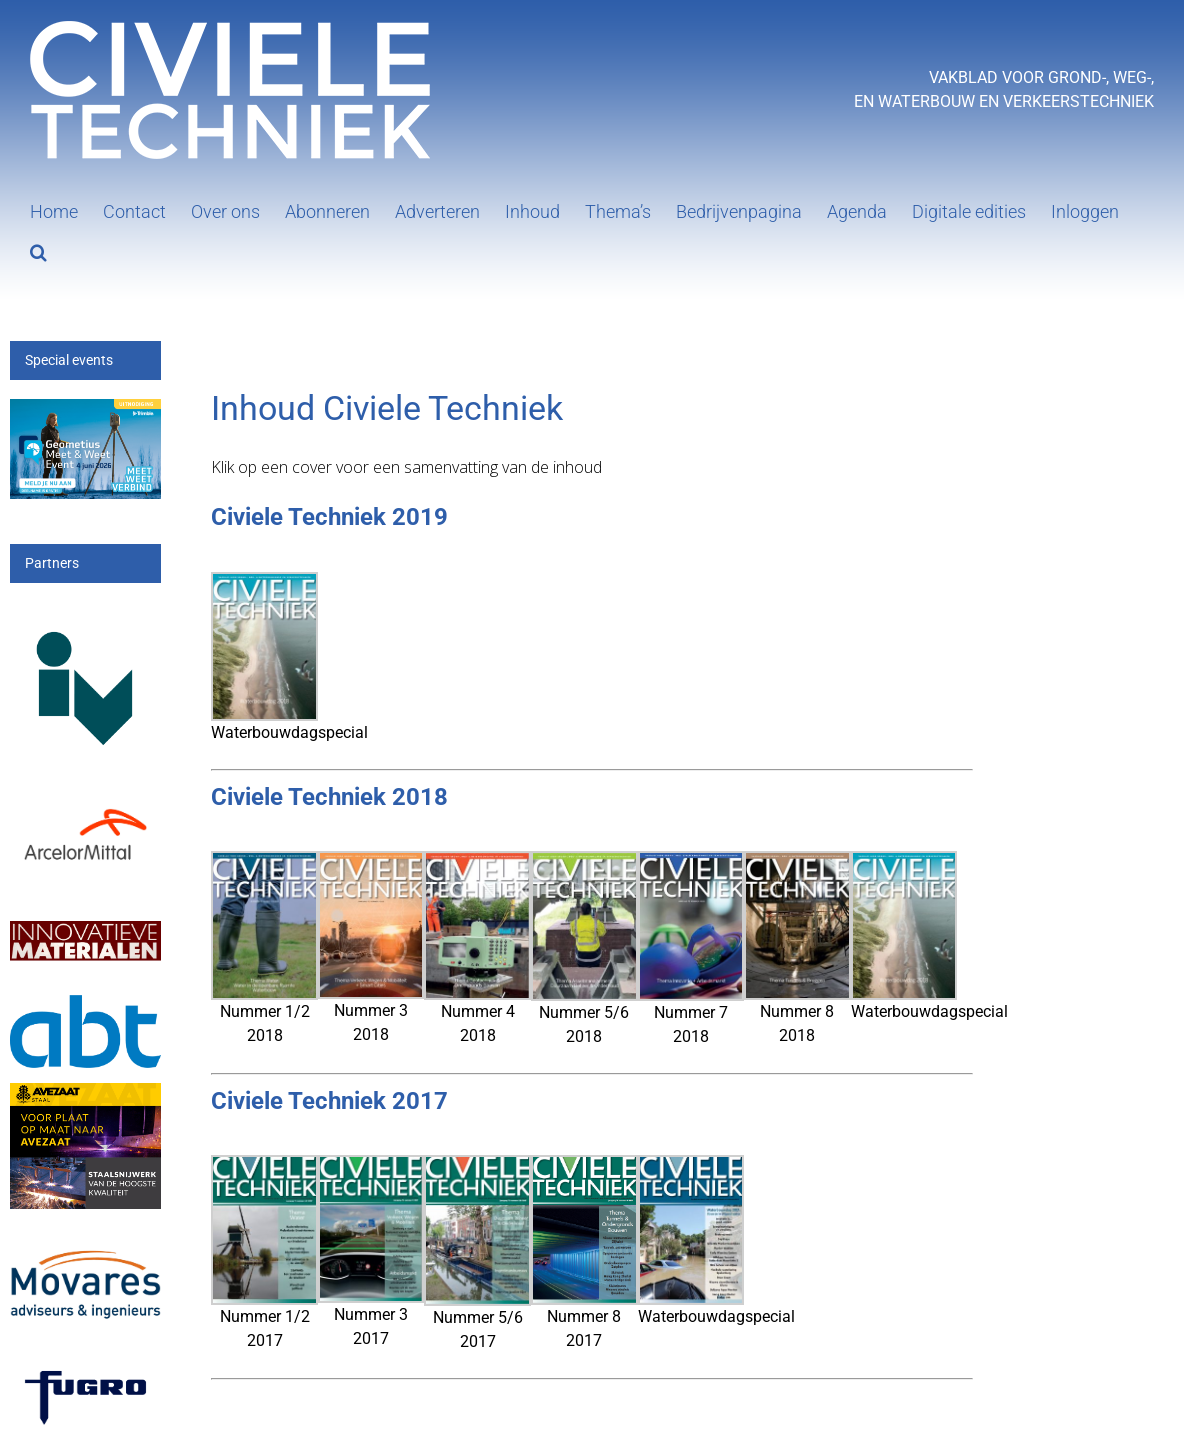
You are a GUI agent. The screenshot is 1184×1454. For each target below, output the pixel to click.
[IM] (85, 918)
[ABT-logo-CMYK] (85, 1006)
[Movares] (85, 1240)
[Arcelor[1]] (85, 805)
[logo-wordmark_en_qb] (85, 1367)
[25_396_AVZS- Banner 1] (85, 1094)
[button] (38, 250)
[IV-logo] (85, 614)
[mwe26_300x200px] (85, 410)
